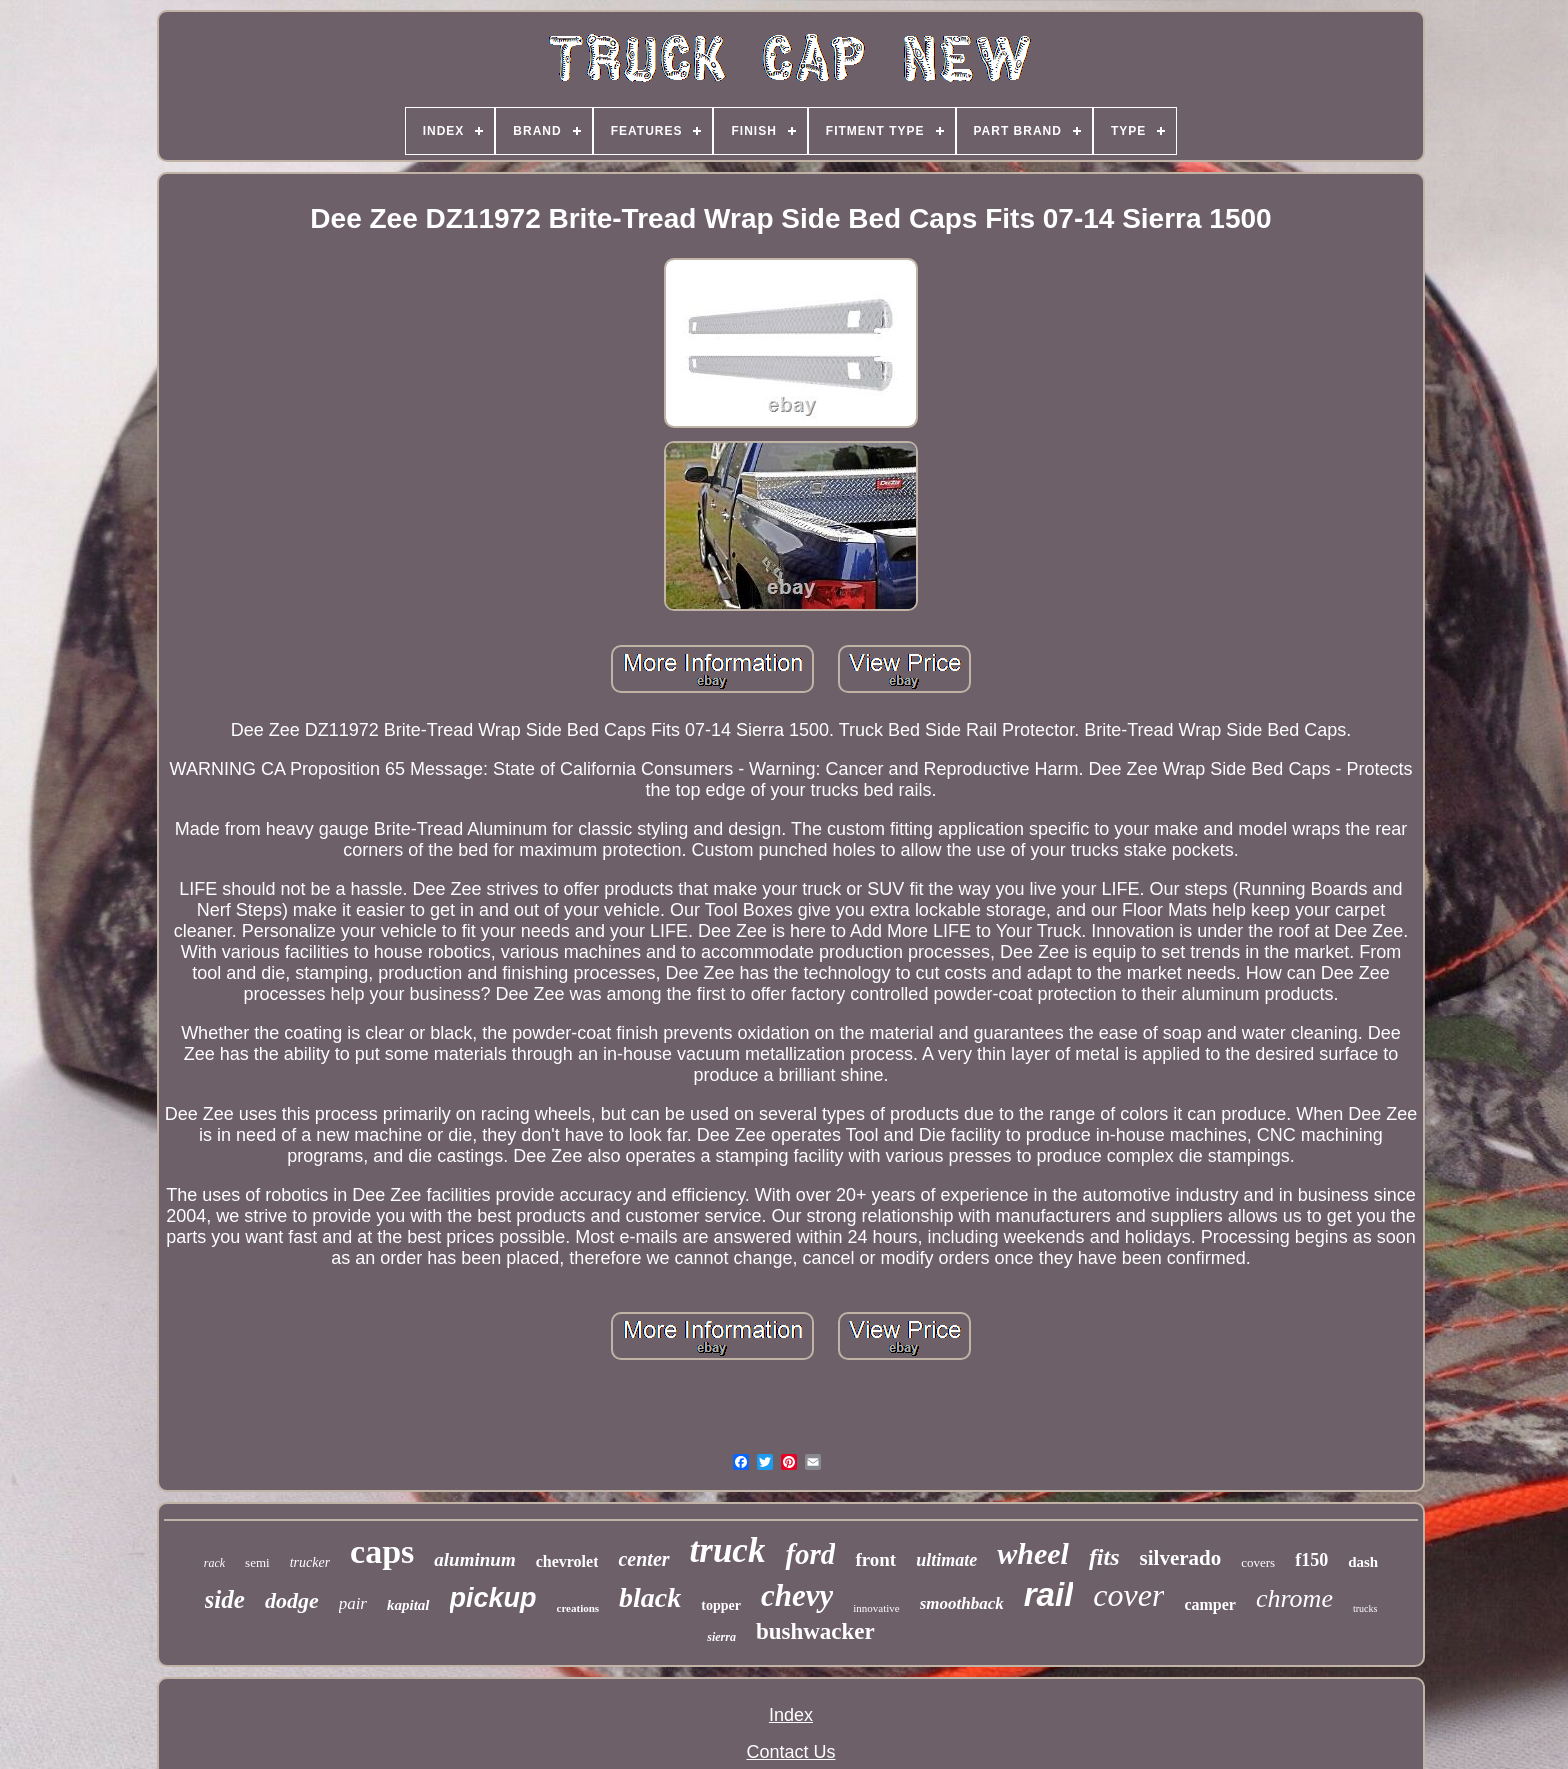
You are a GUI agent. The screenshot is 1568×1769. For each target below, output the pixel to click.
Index (791, 1715)
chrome (1294, 1598)
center (643, 1559)
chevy (797, 1595)
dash (1363, 1562)
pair (353, 1603)
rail (1049, 1594)
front (875, 1559)
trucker (310, 1562)
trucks (1365, 1608)
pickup (493, 1598)
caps (382, 1551)
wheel (1033, 1553)
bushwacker (815, 1631)
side (225, 1599)
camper (1210, 1604)
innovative (876, 1608)
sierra (721, 1637)
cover (1128, 1595)
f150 (1311, 1560)
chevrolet (567, 1561)
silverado (1181, 1558)
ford (810, 1554)
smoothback (962, 1603)
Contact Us (790, 1752)
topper (721, 1605)
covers (1258, 1562)
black (650, 1597)
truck (728, 1550)
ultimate (946, 1560)
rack (214, 1563)
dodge (292, 1600)
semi (257, 1562)
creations (578, 1608)
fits (1104, 1557)
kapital (408, 1605)
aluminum (474, 1559)
